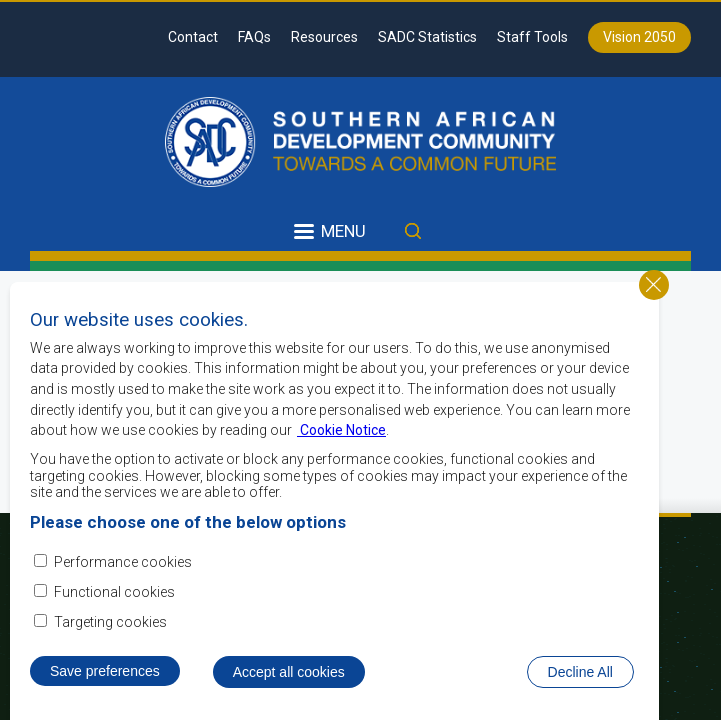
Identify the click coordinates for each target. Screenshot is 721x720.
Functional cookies (114, 617)
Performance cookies (123, 587)
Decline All (580, 696)
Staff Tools (532, 37)
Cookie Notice (341, 455)
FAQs (254, 37)
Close (654, 309)
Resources (324, 37)
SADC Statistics (427, 37)
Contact (193, 37)
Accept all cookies (289, 696)
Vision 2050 (639, 37)
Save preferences (105, 695)
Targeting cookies (110, 647)
